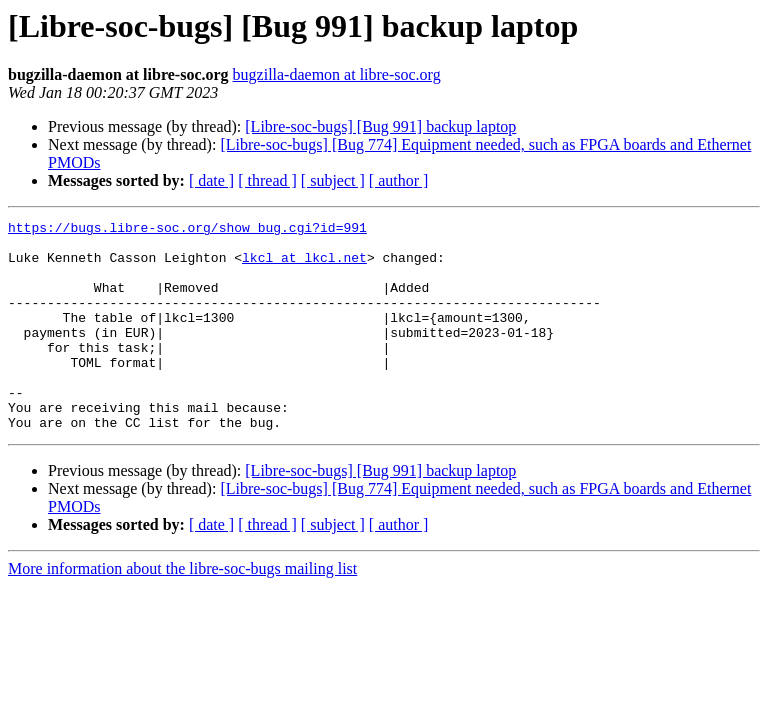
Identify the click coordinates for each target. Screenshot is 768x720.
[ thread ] (267, 180)
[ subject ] (333, 180)
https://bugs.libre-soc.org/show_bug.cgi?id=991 (187, 230)
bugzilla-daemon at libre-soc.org (337, 74)
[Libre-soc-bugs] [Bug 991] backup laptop (380, 126)
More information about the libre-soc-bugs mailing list (182, 610)
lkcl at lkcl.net (304, 266)
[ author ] (399, 180)
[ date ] (211, 180)
